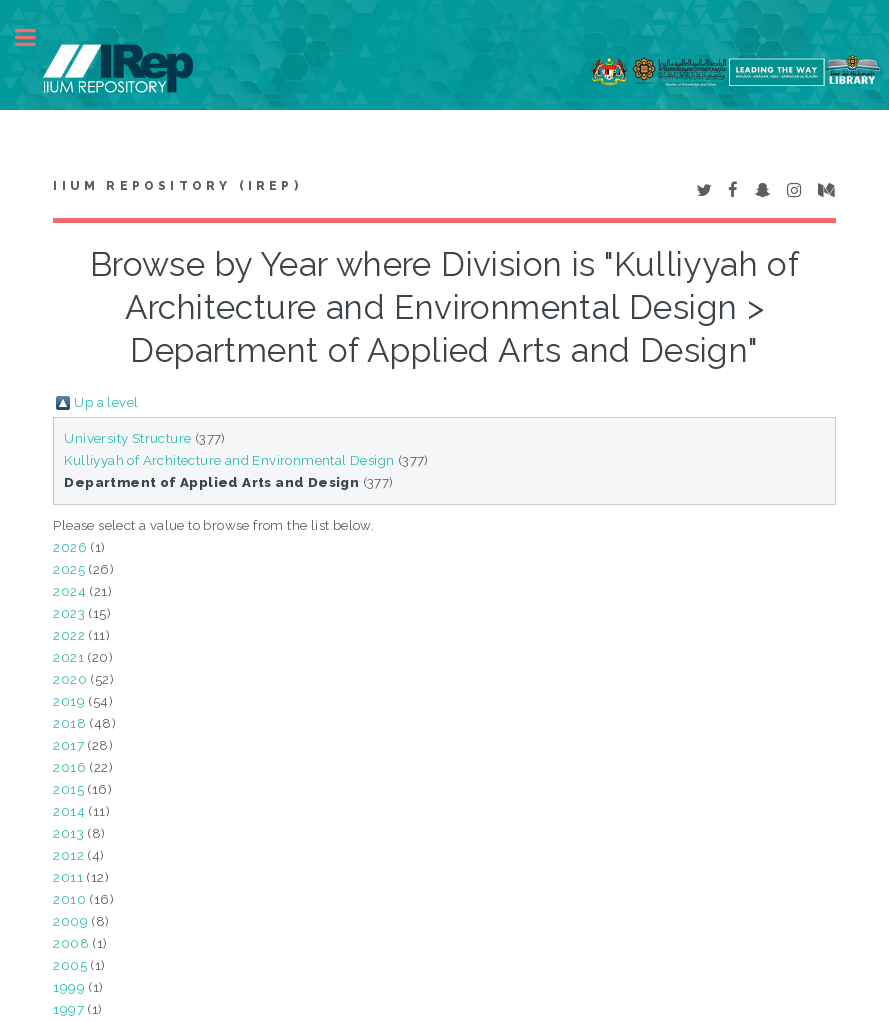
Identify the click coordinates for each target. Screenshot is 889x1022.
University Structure (127, 438)
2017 (68, 745)
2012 (68, 855)
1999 (69, 987)
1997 (68, 1009)
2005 (70, 965)
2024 (69, 591)
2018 (69, 723)
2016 (69, 767)
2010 (69, 899)
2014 (69, 811)
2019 (69, 701)
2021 (68, 657)
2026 (70, 547)
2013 (68, 833)
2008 (71, 943)
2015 (68, 789)
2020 (70, 679)
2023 (69, 613)
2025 (69, 569)
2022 (69, 635)
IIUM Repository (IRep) (177, 186)
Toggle (36, 37)
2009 (70, 921)
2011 (68, 877)
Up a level (106, 402)
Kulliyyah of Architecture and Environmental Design (229, 460)
